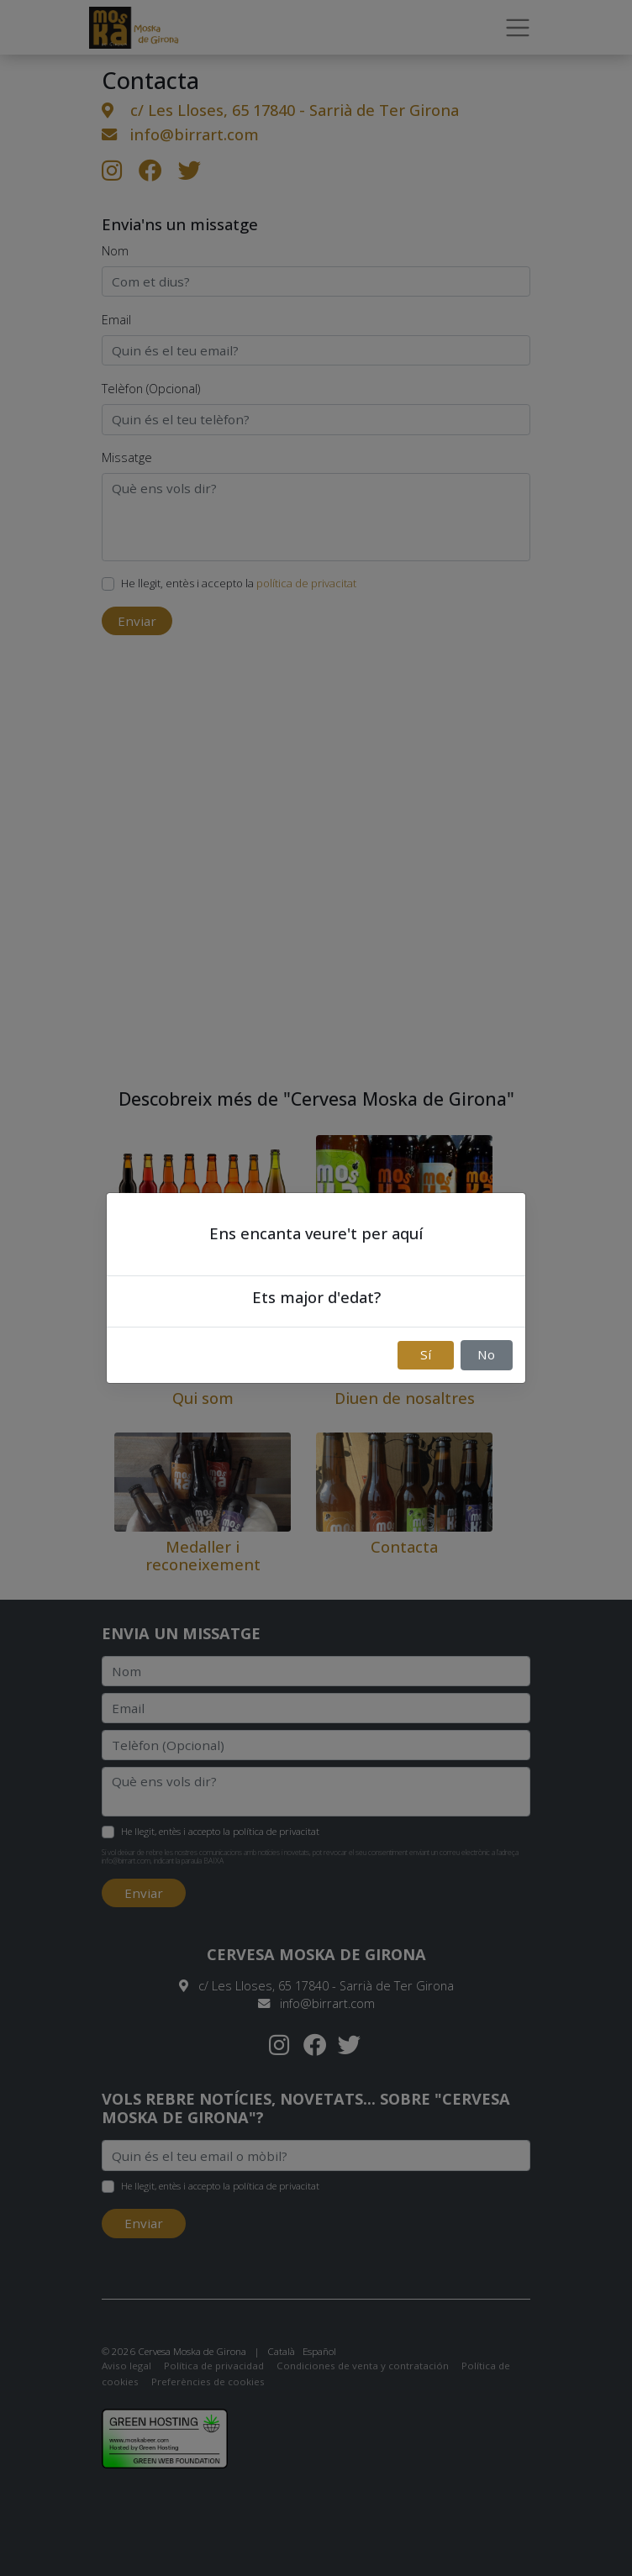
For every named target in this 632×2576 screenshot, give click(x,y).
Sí (426, 1354)
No (486, 1354)
